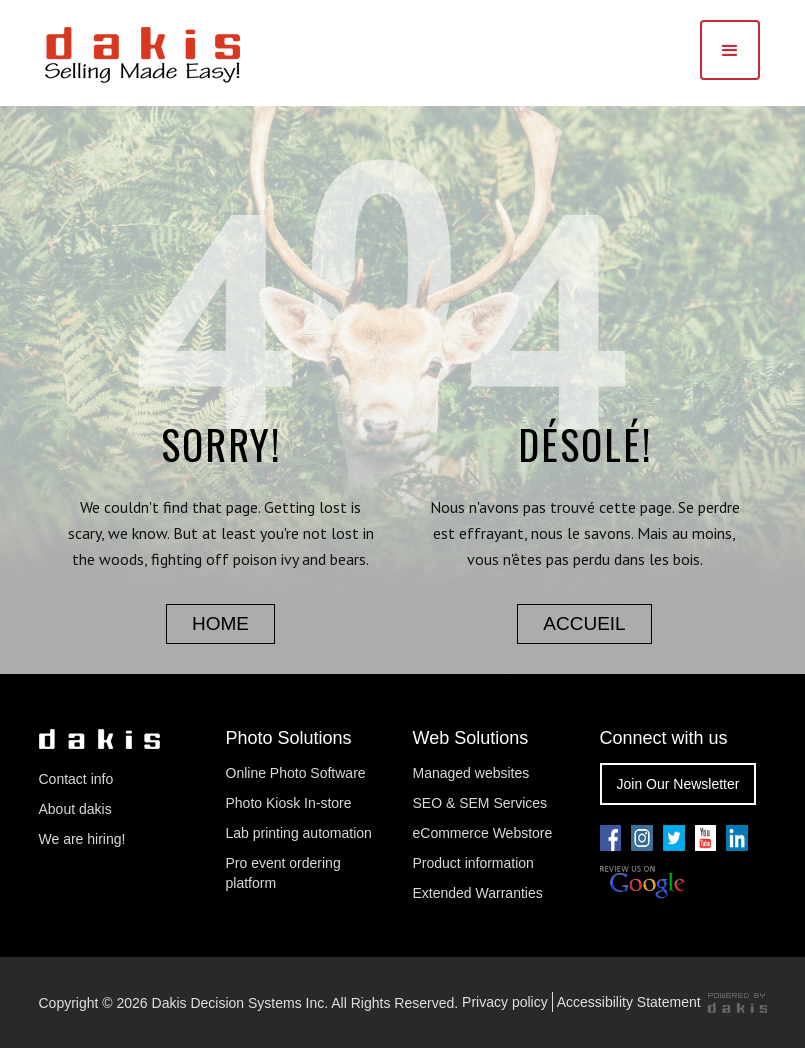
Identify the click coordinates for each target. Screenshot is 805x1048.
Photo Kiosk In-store (289, 803)
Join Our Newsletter (678, 784)
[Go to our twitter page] (674, 838)
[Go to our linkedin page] (737, 838)
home (220, 623)
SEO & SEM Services (480, 803)
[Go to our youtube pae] (642, 838)
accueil (584, 623)
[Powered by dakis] (737, 1002)
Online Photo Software (296, 773)
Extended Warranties (478, 893)
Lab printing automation (299, 833)
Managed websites (473, 773)
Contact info (76, 779)
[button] (730, 50)
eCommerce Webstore (483, 833)
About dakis (75, 809)
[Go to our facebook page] (611, 838)
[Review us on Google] (642, 883)
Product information (473, 863)
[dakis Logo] (142, 52)
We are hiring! (82, 839)
